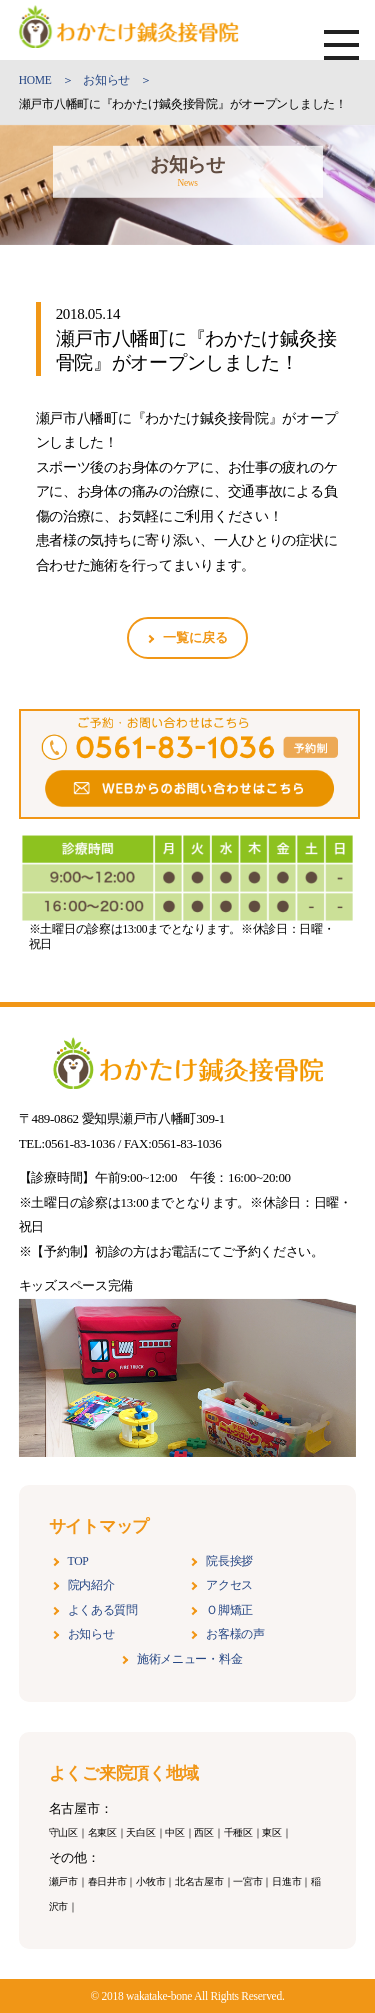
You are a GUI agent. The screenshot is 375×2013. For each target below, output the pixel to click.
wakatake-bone (160, 1996)
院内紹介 (91, 1585)
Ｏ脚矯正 (229, 1610)
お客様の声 (235, 1634)
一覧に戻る (195, 637)
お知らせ (91, 1634)
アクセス (229, 1585)
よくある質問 (103, 1610)
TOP (78, 1561)
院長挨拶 (229, 1561)
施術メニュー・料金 (189, 1659)
